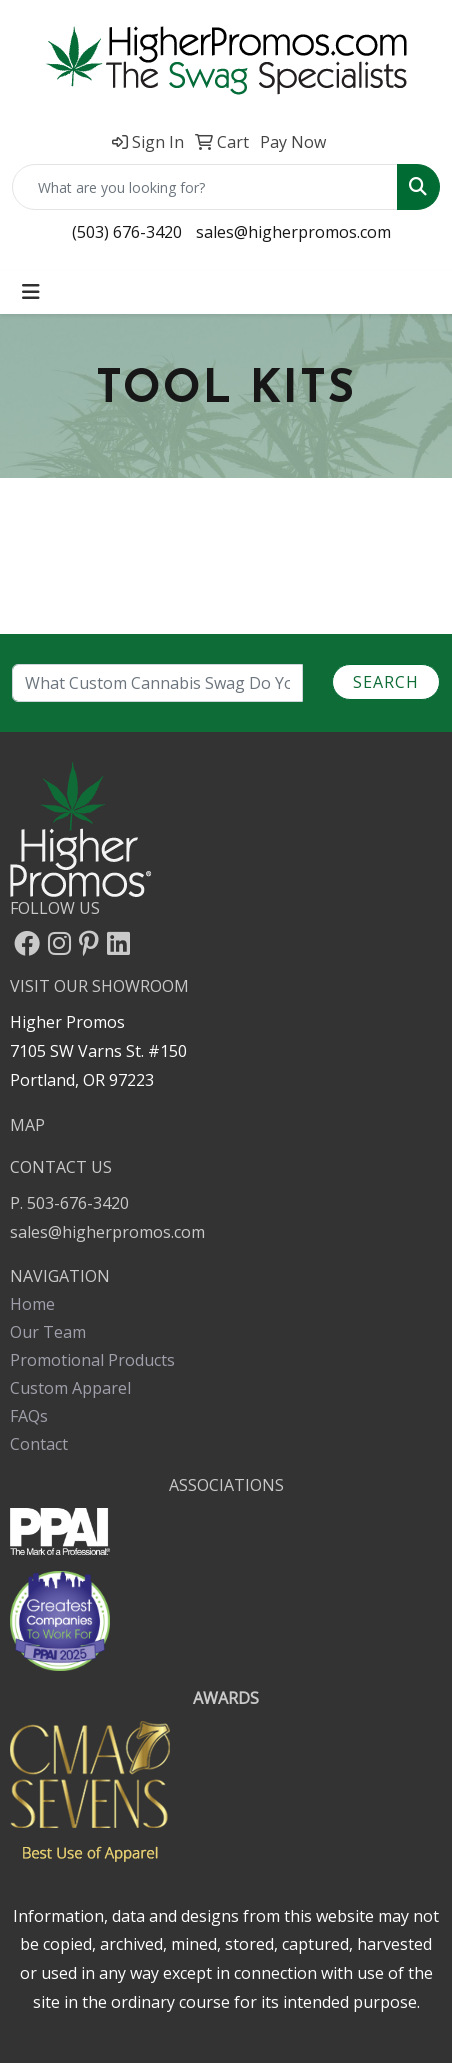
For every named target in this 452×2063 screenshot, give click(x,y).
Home (32, 1304)
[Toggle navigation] (31, 292)
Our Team (48, 1332)
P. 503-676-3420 (69, 1203)
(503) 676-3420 (127, 232)
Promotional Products (92, 1360)
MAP (27, 1125)
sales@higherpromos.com (293, 232)
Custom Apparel (70, 1388)
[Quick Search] (205, 187)
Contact (39, 1444)
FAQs (29, 1416)
